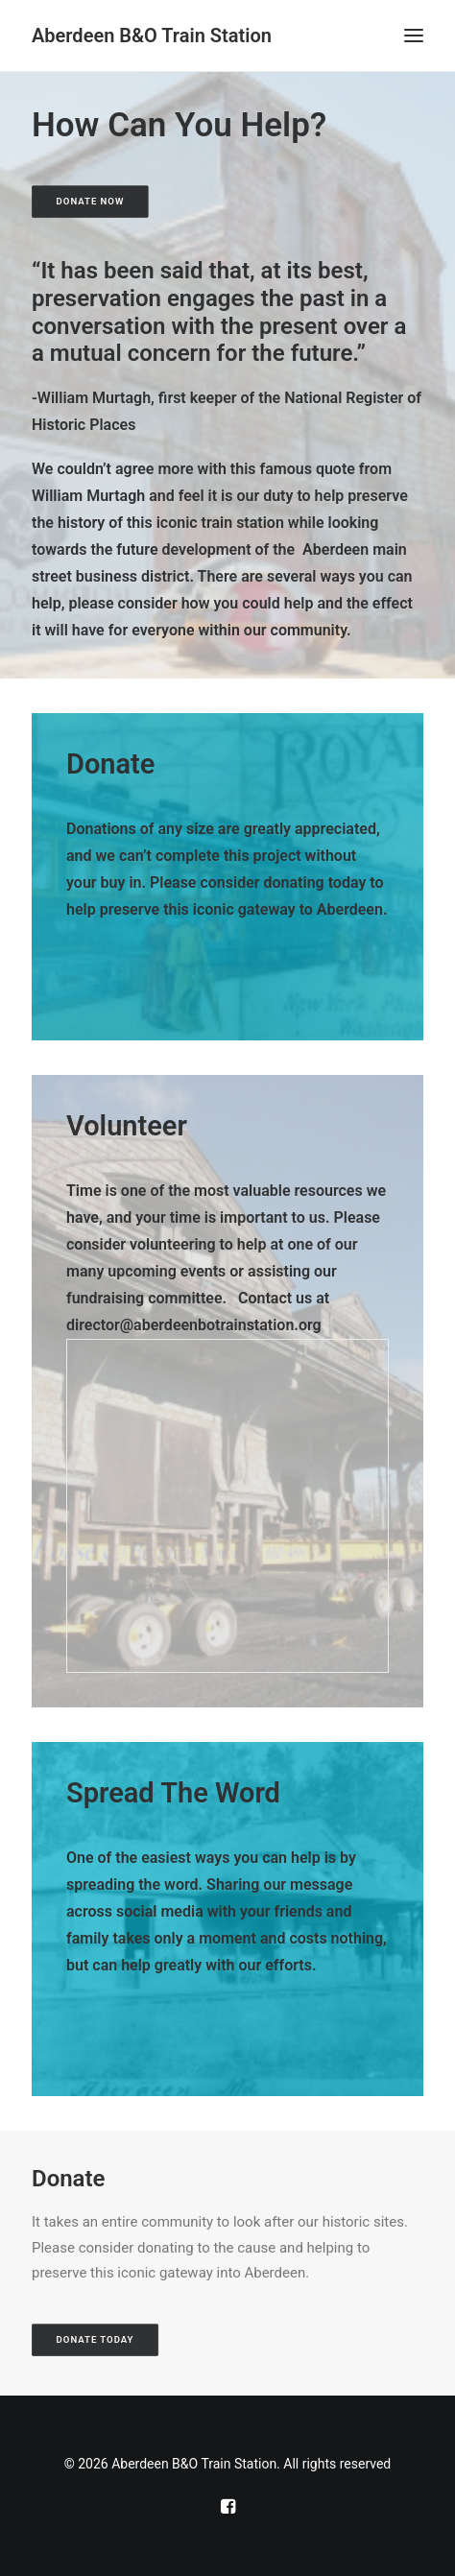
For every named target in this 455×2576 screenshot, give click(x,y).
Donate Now (91, 201)
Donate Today (95, 2340)
